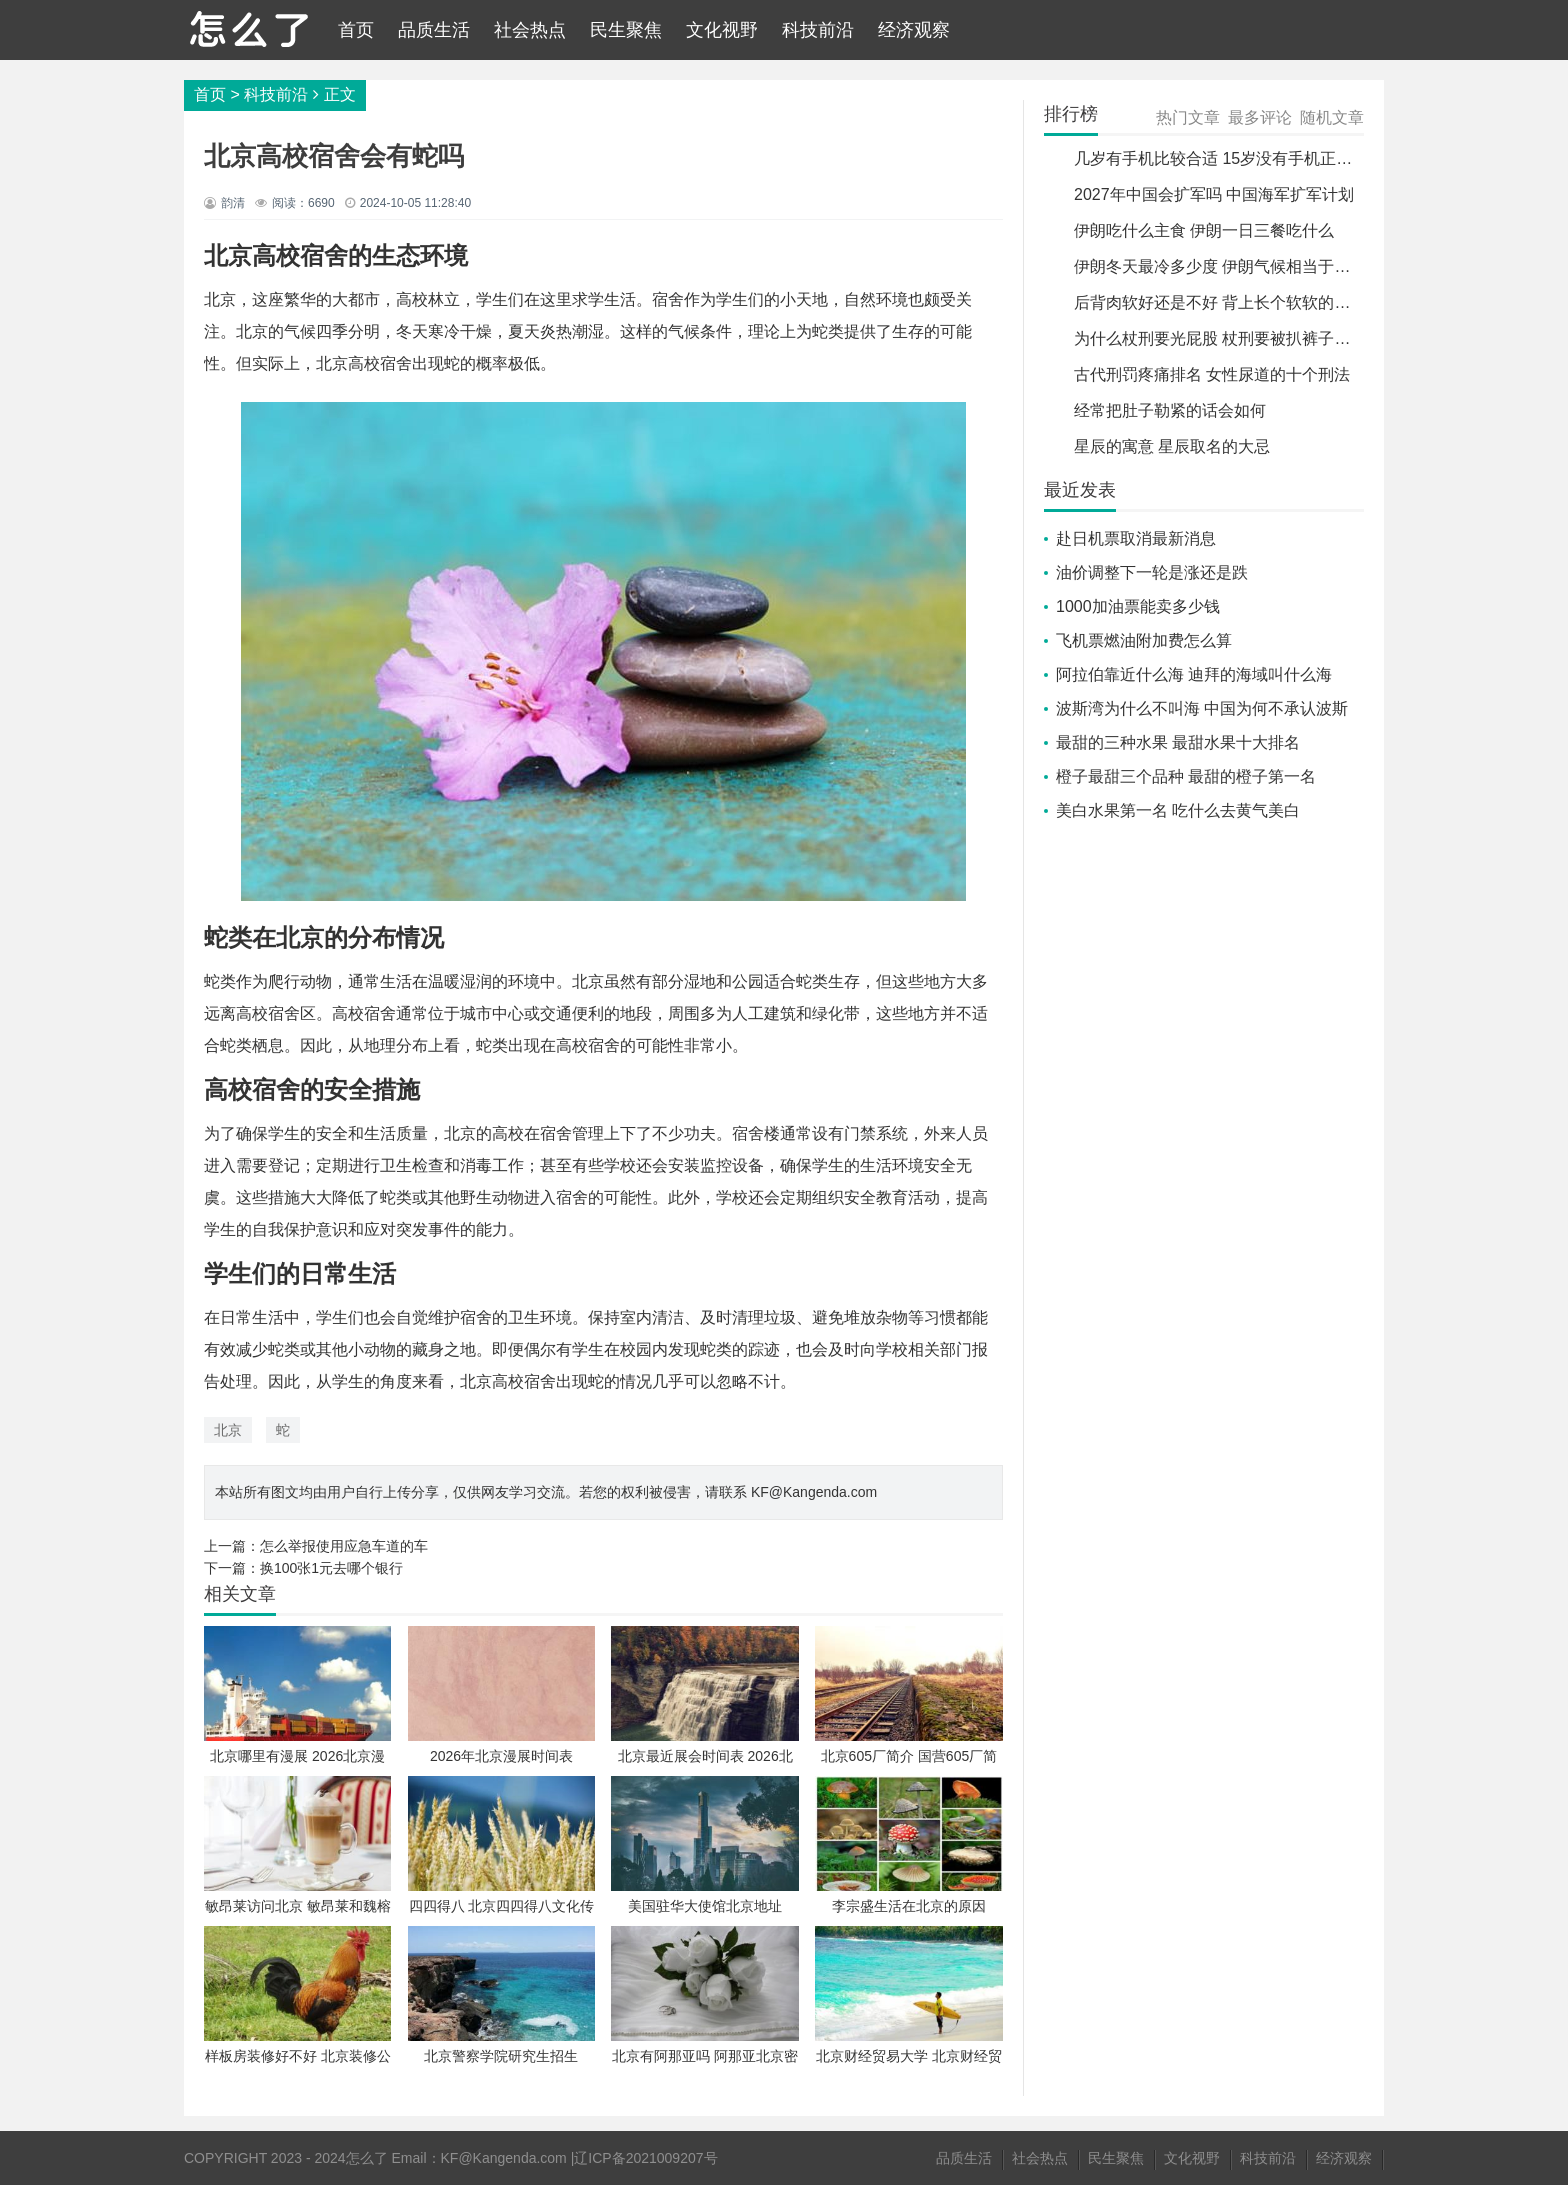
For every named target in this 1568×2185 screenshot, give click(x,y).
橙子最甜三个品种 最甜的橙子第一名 (1186, 776)
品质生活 (434, 30)
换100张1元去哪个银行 (331, 1568)
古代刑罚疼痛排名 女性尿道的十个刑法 (1212, 374)
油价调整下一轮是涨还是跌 (1152, 572)
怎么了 (367, 2158)
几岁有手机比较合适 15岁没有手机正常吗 (1221, 158)
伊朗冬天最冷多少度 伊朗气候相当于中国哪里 (1236, 266)
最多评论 (1260, 117)
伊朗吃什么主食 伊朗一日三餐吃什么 (1204, 230)
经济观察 (914, 30)
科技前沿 (818, 30)
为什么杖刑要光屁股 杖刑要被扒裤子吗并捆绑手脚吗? (1264, 338)
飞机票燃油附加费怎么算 (1144, 640)
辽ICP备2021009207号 (645, 2158)
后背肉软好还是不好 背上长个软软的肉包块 (1228, 302)
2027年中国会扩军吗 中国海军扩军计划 (1214, 194)
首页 (356, 30)
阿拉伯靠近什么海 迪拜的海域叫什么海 (1194, 674)
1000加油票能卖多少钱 (1138, 606)
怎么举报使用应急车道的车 (344, 1546)
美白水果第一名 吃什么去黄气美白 (1178, 810)
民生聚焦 (626, 30)
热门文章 (1188, 117)
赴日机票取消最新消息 (1136, 538)
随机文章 (1332, 117)
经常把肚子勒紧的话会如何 (1170, 410)
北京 (228, 1430)
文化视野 (722, 30)
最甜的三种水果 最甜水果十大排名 (1178, 742)
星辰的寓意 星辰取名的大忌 (1172, 446)
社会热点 (530, 30)
